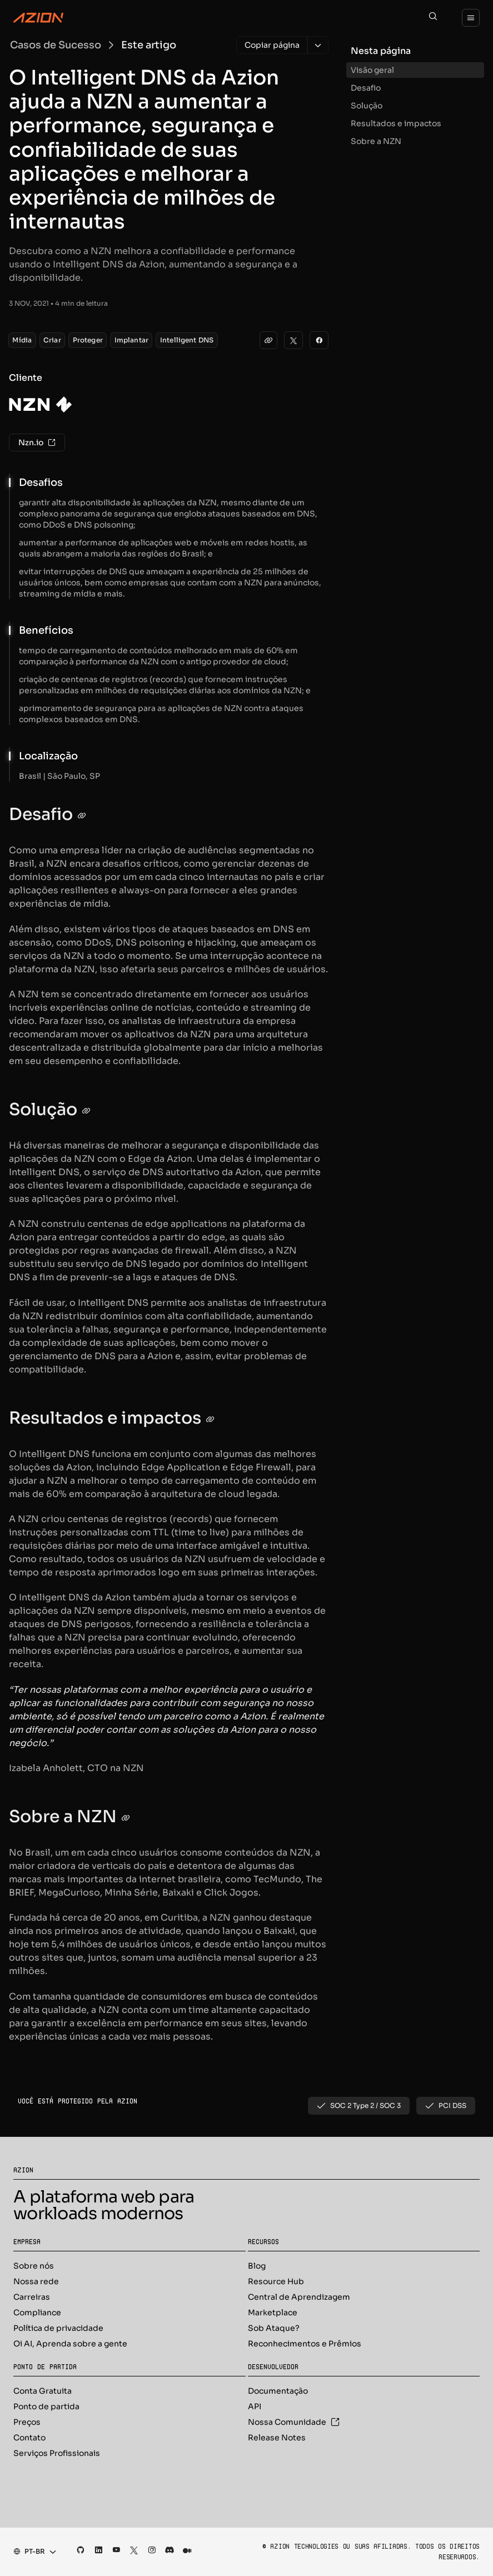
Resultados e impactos (396, 123)
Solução (366, 106)
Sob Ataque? (274, 2328)
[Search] (433, 18)
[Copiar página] (271, 45)
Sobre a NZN (376, 141)
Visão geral (372, 70)
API (254, 2406)
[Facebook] (319, 340)
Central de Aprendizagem (299, 2297)
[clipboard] (268, 340)
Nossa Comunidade (294, 2422)
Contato (29, 2438)
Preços (27, 2422)
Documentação (278, 2391)
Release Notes (277, 2438)
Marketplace (272, 2313)
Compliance (37, 2313)
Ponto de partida (46, 2406)
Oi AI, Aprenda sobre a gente (70, 2344)
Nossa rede (36, 2281)
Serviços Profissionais (56, 2453)
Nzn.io (37, 442)
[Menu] (471, 18)
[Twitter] (293, 340)
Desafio (366, 88)
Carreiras (31, 2297)
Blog (257, 2266)
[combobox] (31, 2551)
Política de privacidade (58, 2328)
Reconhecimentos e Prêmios (304, 2344)
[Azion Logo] (38, 18)
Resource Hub (276, 2281)
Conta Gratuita (42, 2391)
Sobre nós (33, 2266)
